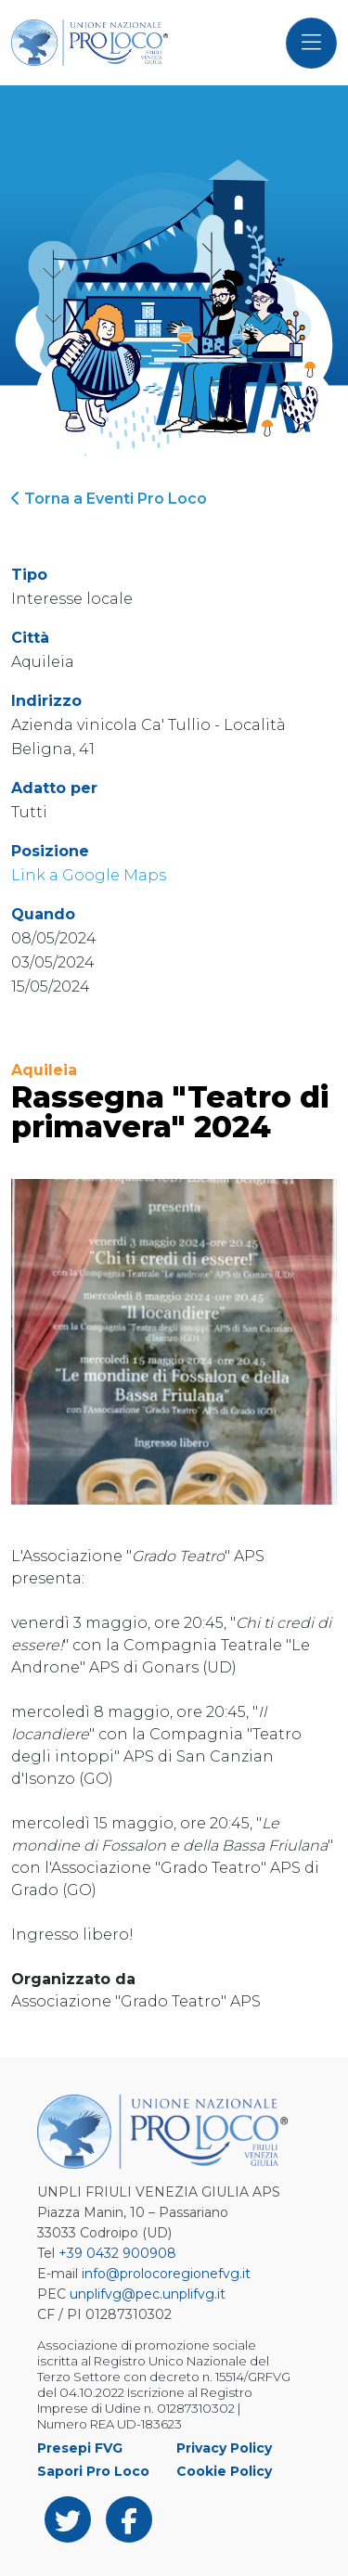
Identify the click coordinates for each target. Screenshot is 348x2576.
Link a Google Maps (88, 875)
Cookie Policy (224, 2471)
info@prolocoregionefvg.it (166, 2273)
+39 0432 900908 (117, 2253)
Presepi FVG (79, 2448)
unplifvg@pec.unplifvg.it (148, 2294)
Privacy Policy (224, 2448)
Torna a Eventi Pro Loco (109, 498)
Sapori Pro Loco (93, 2471)
